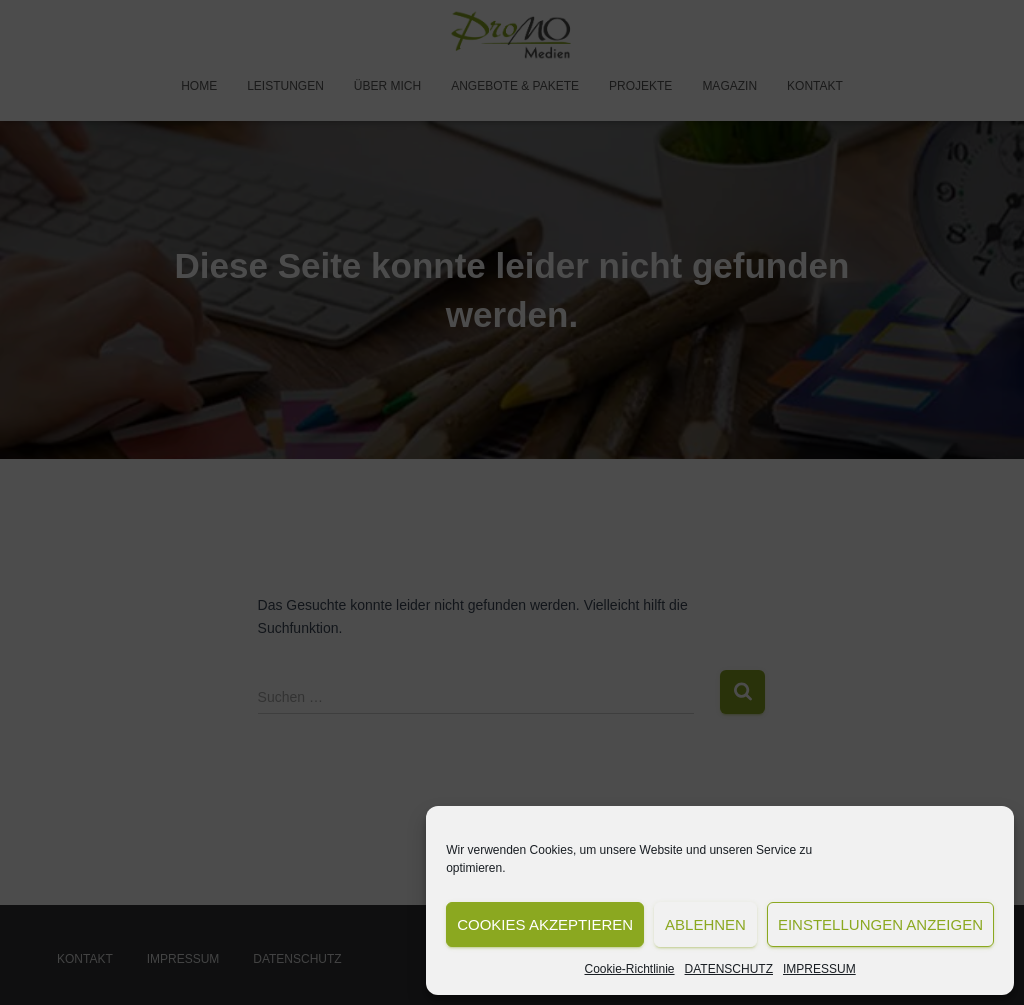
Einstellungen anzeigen (880, 924)
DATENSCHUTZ (729, 969)
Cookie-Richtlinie (630, 969)
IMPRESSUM (819, 969)
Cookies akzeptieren (545, 924)
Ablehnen (705, 924)
